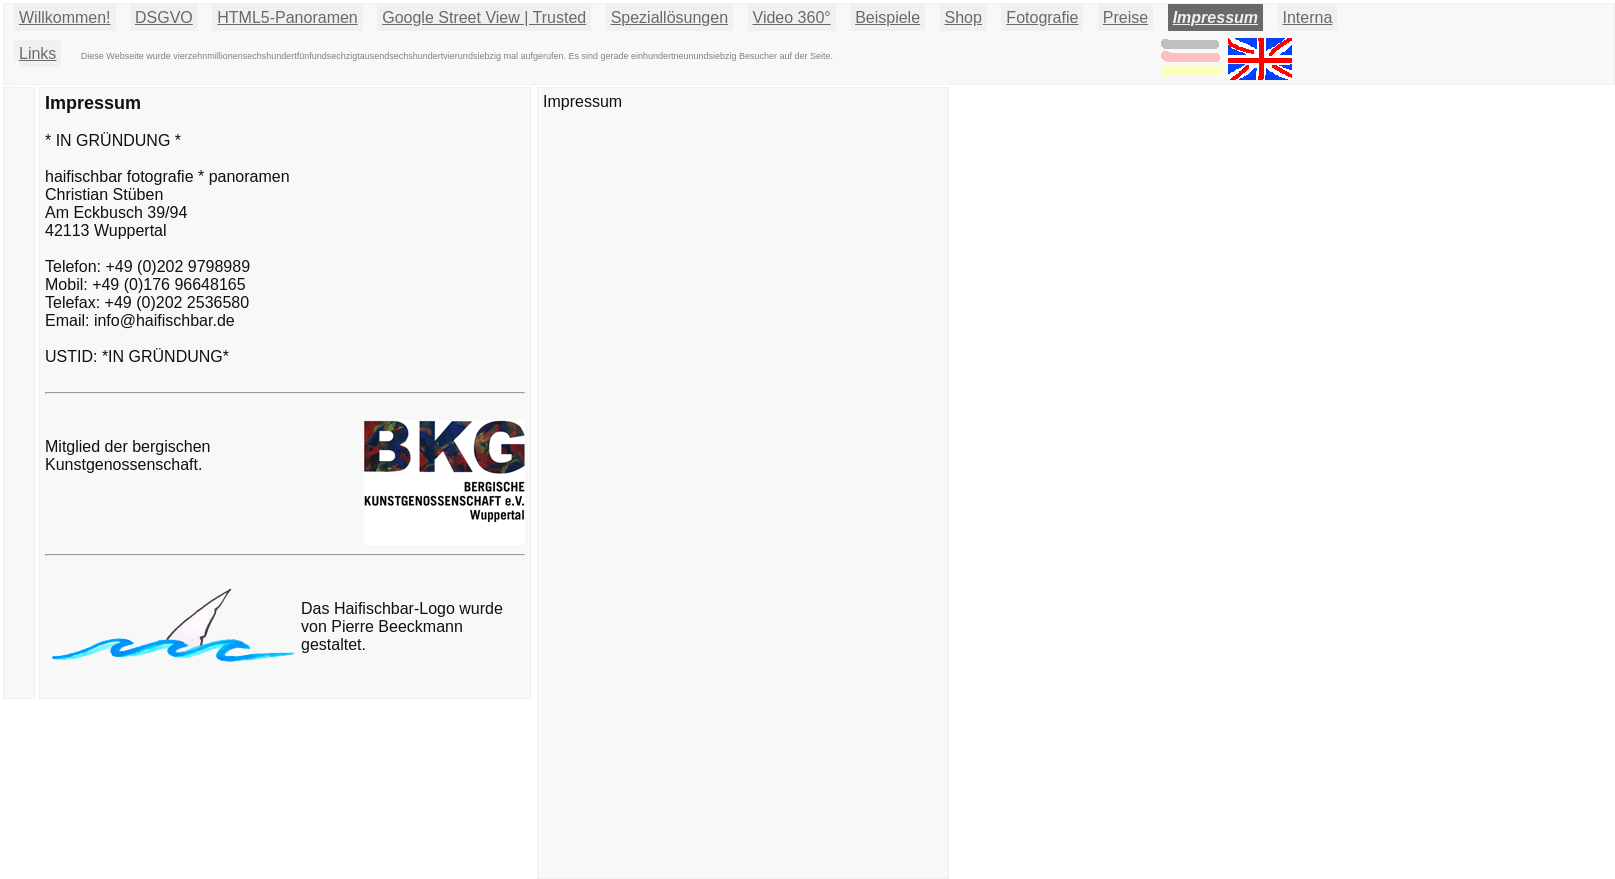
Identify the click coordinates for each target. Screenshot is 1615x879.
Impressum (1215, 17)
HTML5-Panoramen (287, 17)
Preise (1125, 17)
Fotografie (1042, 17)
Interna (1308, 17)
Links (37, 53)
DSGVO (164, 17)
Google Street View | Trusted (484, 17)
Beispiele (887, 17)
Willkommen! (65, 17)
